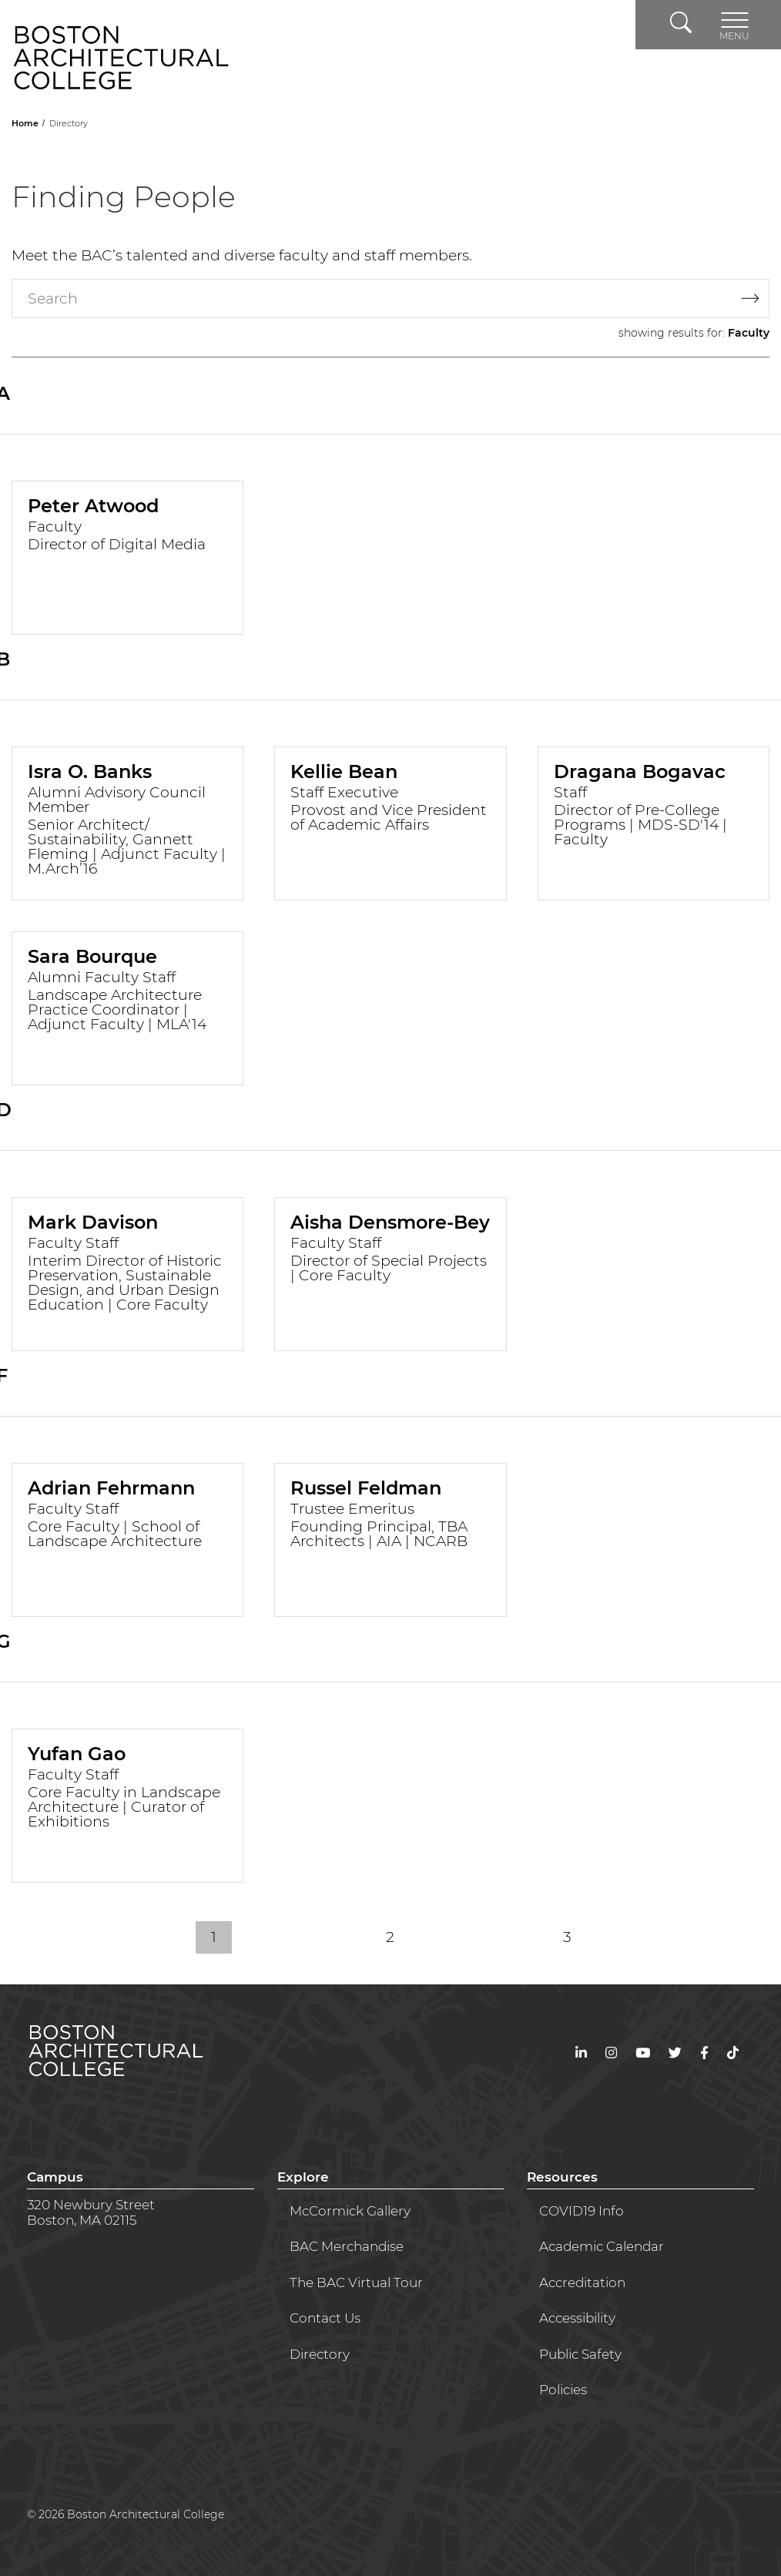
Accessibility (577, 2318)
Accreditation (582, 2282)
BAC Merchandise (347, 2246)
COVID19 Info (581, 2211)
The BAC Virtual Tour (356, 2282)
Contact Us (325, 2318)
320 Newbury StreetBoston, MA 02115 (91, 2212)
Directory (320, 2354)
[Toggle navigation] (734, 25)
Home (26, 123)
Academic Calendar (601, 2246)
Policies (563, 2389)
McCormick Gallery (350, 2211)
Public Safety (580, 2354)
